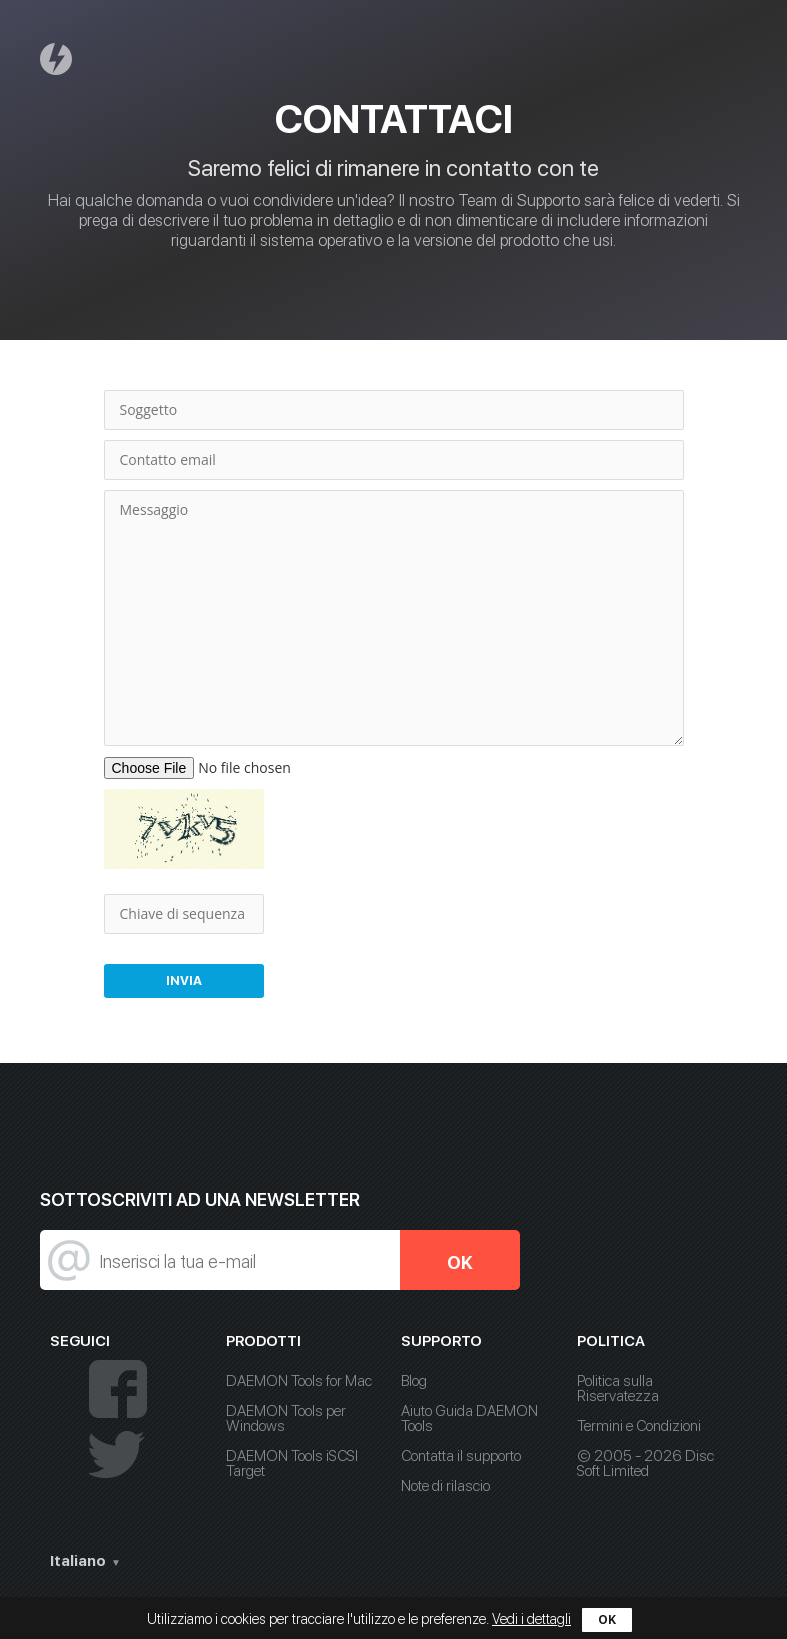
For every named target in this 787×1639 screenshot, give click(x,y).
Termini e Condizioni (639, 1426)
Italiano (78, 1561)
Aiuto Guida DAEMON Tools (469, 1418)
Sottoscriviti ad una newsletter (200, 1199)
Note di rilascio (445, 1486)
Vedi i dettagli (531, 1619)
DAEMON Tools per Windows (286, 1418)
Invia (184, 980)
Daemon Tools (59, 58)
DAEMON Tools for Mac (299, 1381)
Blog (414, 1381)
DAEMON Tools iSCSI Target (292, 1463)
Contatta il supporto (461, 1456)
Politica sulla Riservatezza (618, 1388)
